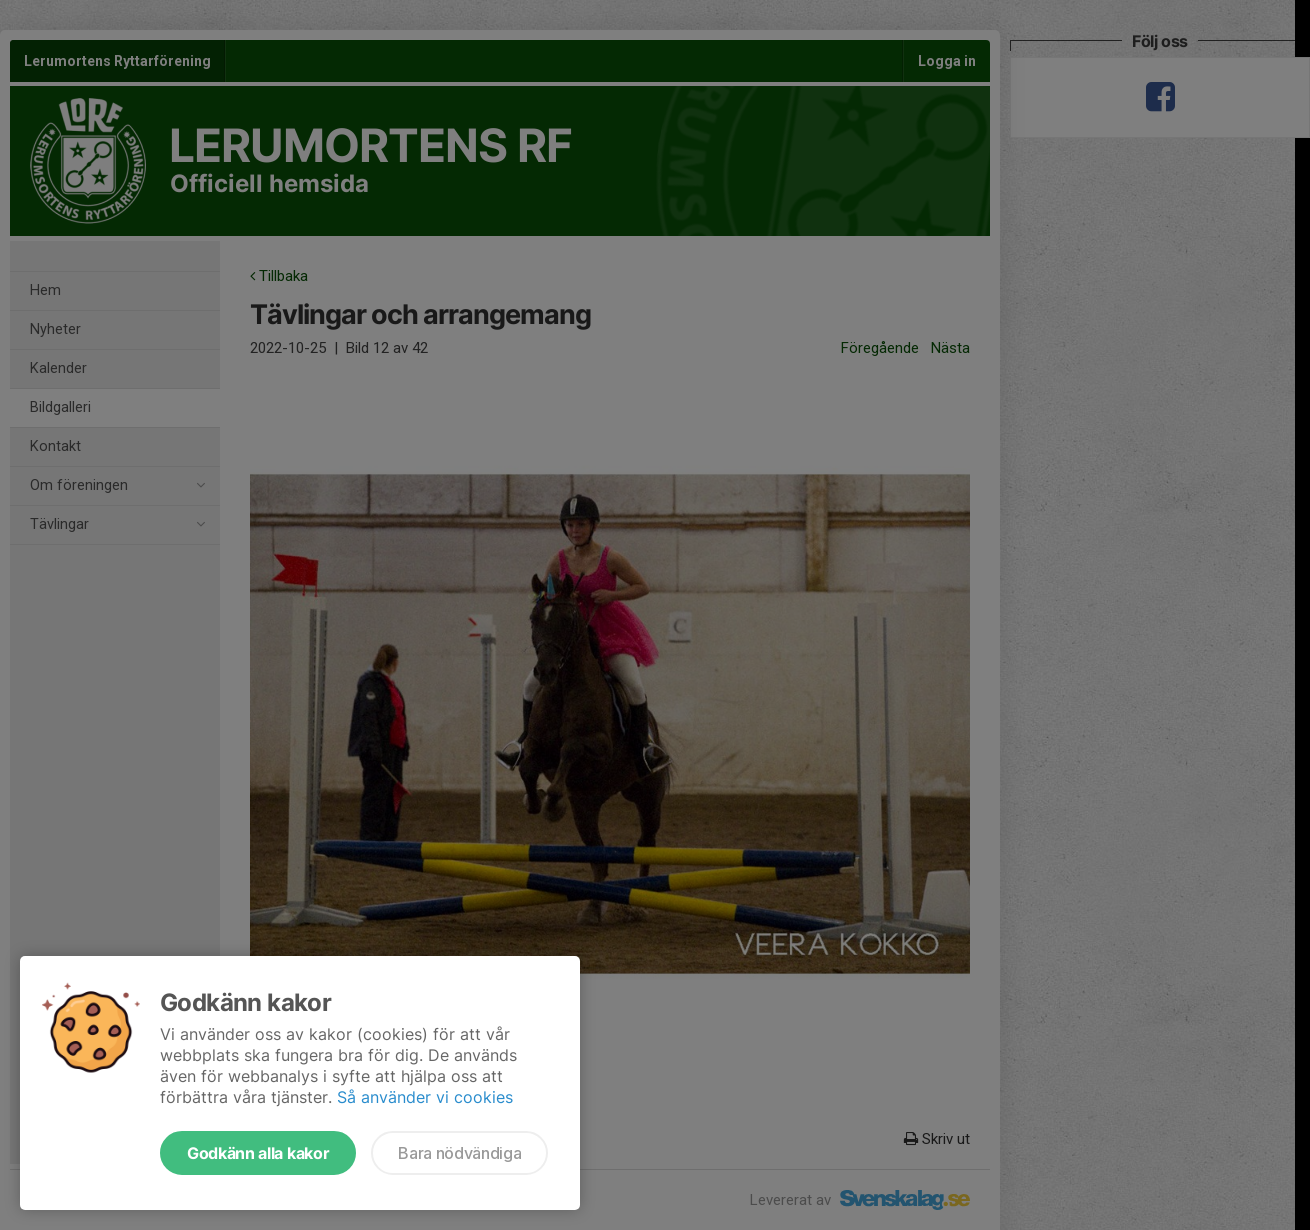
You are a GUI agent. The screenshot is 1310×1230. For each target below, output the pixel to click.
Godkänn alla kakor (258, 1153)
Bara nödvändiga (459, 1153)
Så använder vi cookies (425, 1097)
